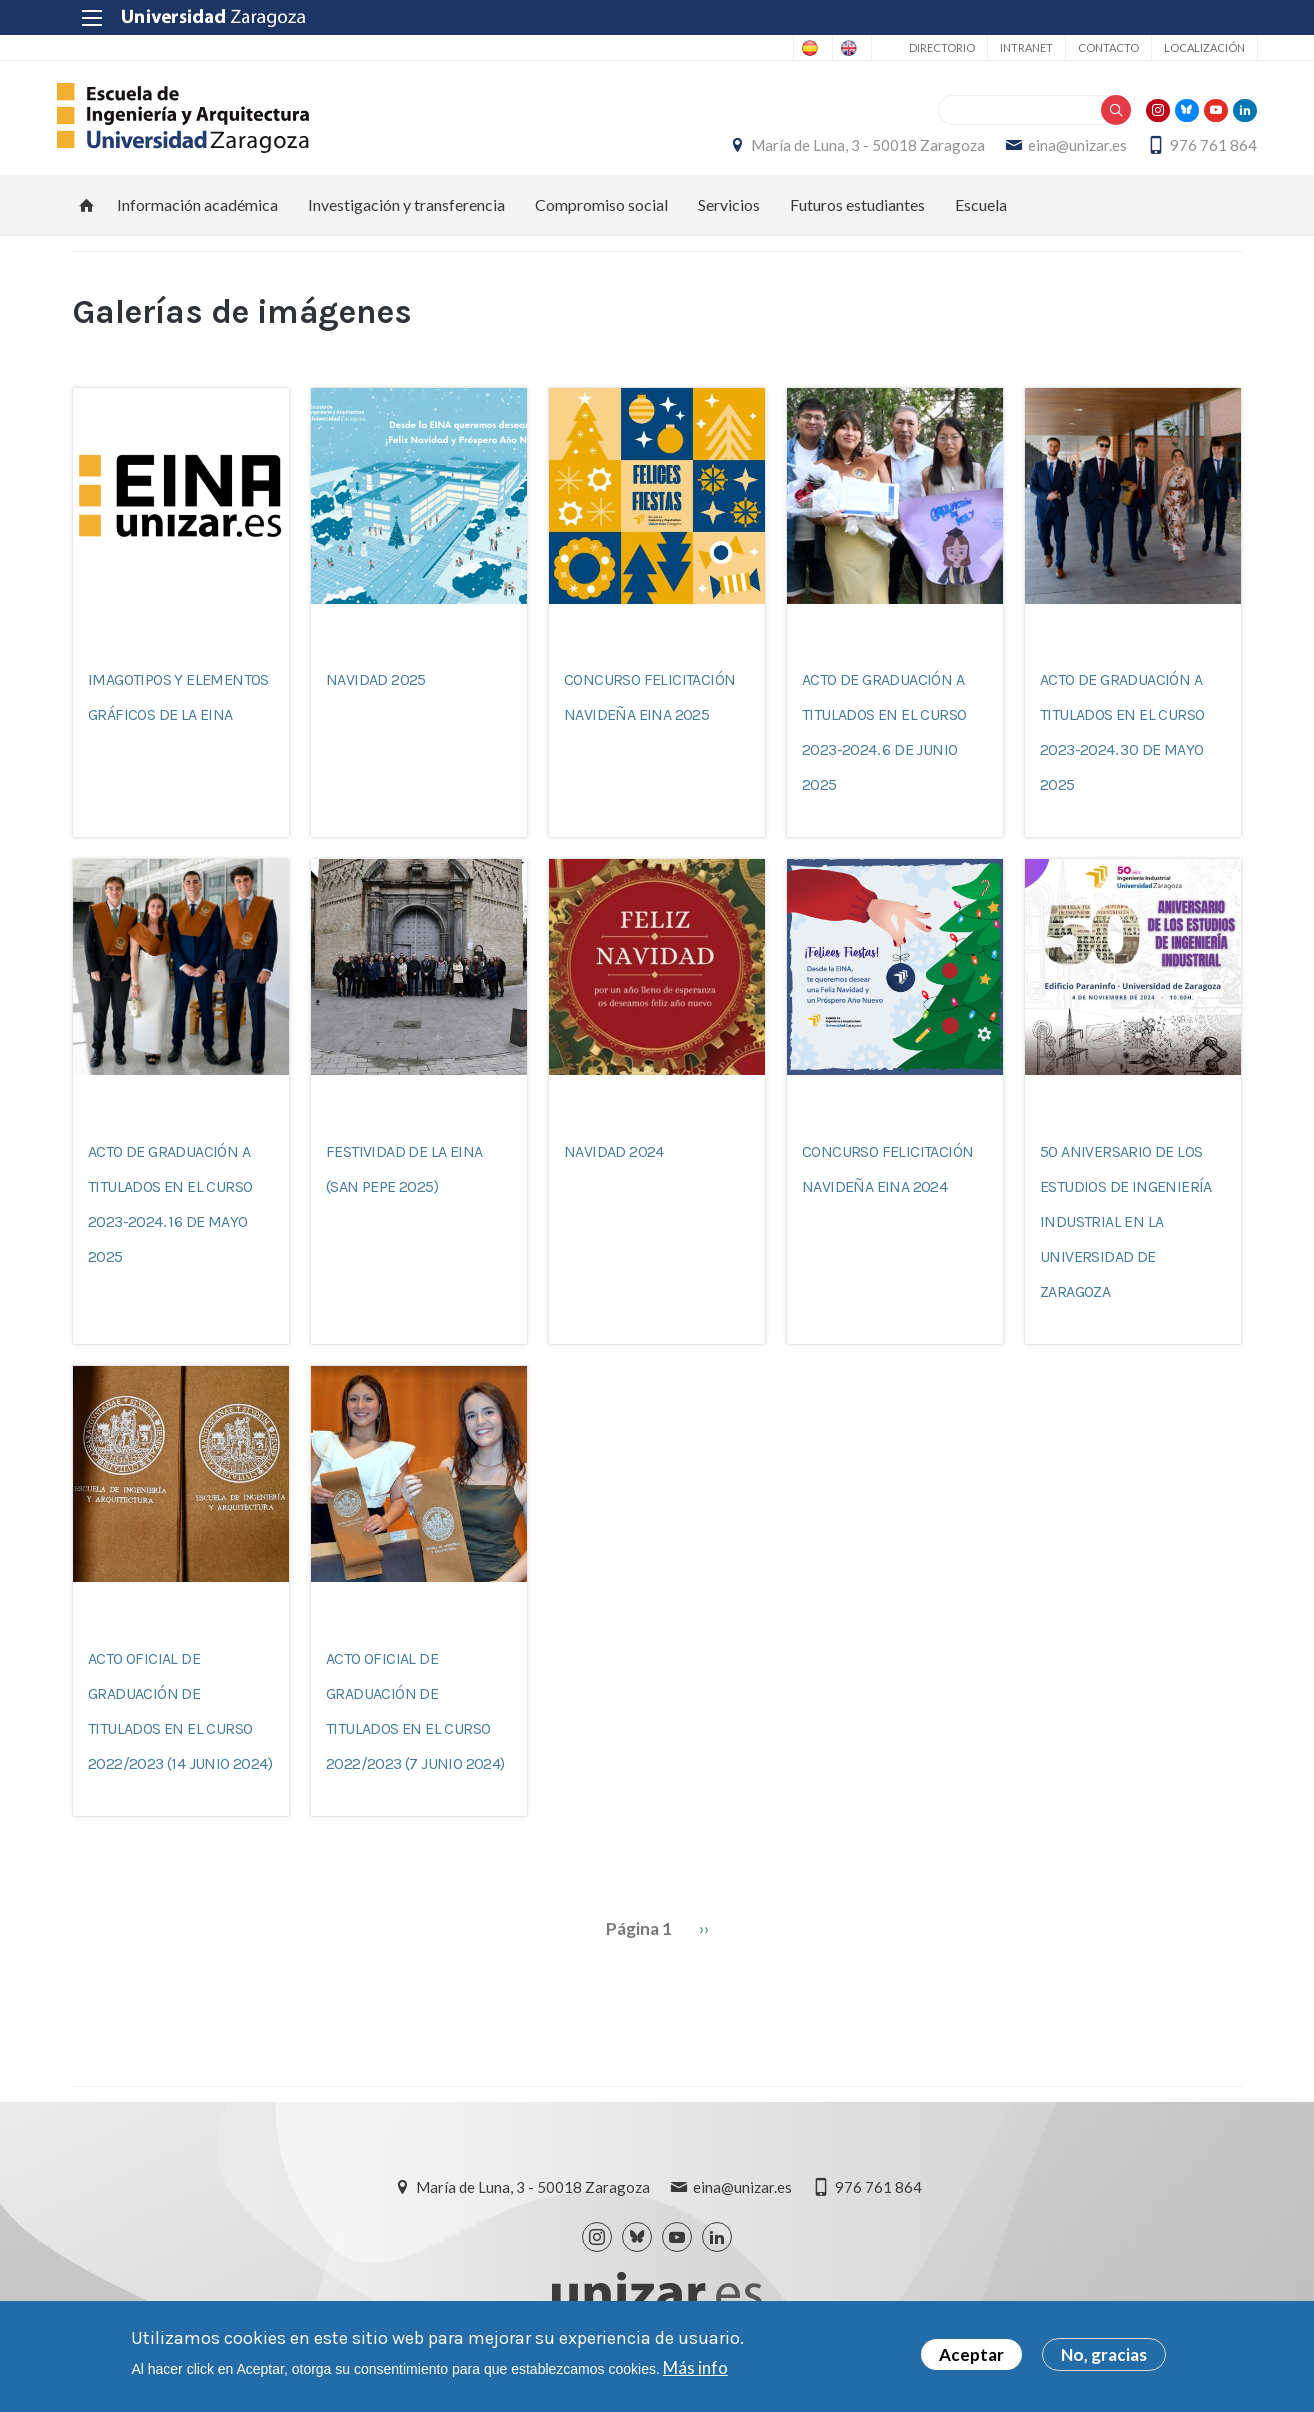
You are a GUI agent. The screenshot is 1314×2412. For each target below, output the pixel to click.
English (827, 48)
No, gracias (1104, 2357)
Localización (1188, 47)
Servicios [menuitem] (729, 215)
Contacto (1092, 47)
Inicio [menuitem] (87, 216)
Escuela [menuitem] (981, 215)
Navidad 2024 (614, 1162)
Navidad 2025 (376, 691)
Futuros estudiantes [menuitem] (857, 215)
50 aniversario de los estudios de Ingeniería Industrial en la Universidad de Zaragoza (1126, 1232)
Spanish (748, 48)
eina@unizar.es (1062, 151)
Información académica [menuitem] (197, 215)
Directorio (926, 47)
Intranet (1010, 47)
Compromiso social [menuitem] (601, 215)
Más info (695, 2369)
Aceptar (971, 2357)
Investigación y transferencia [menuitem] (406, 215)
